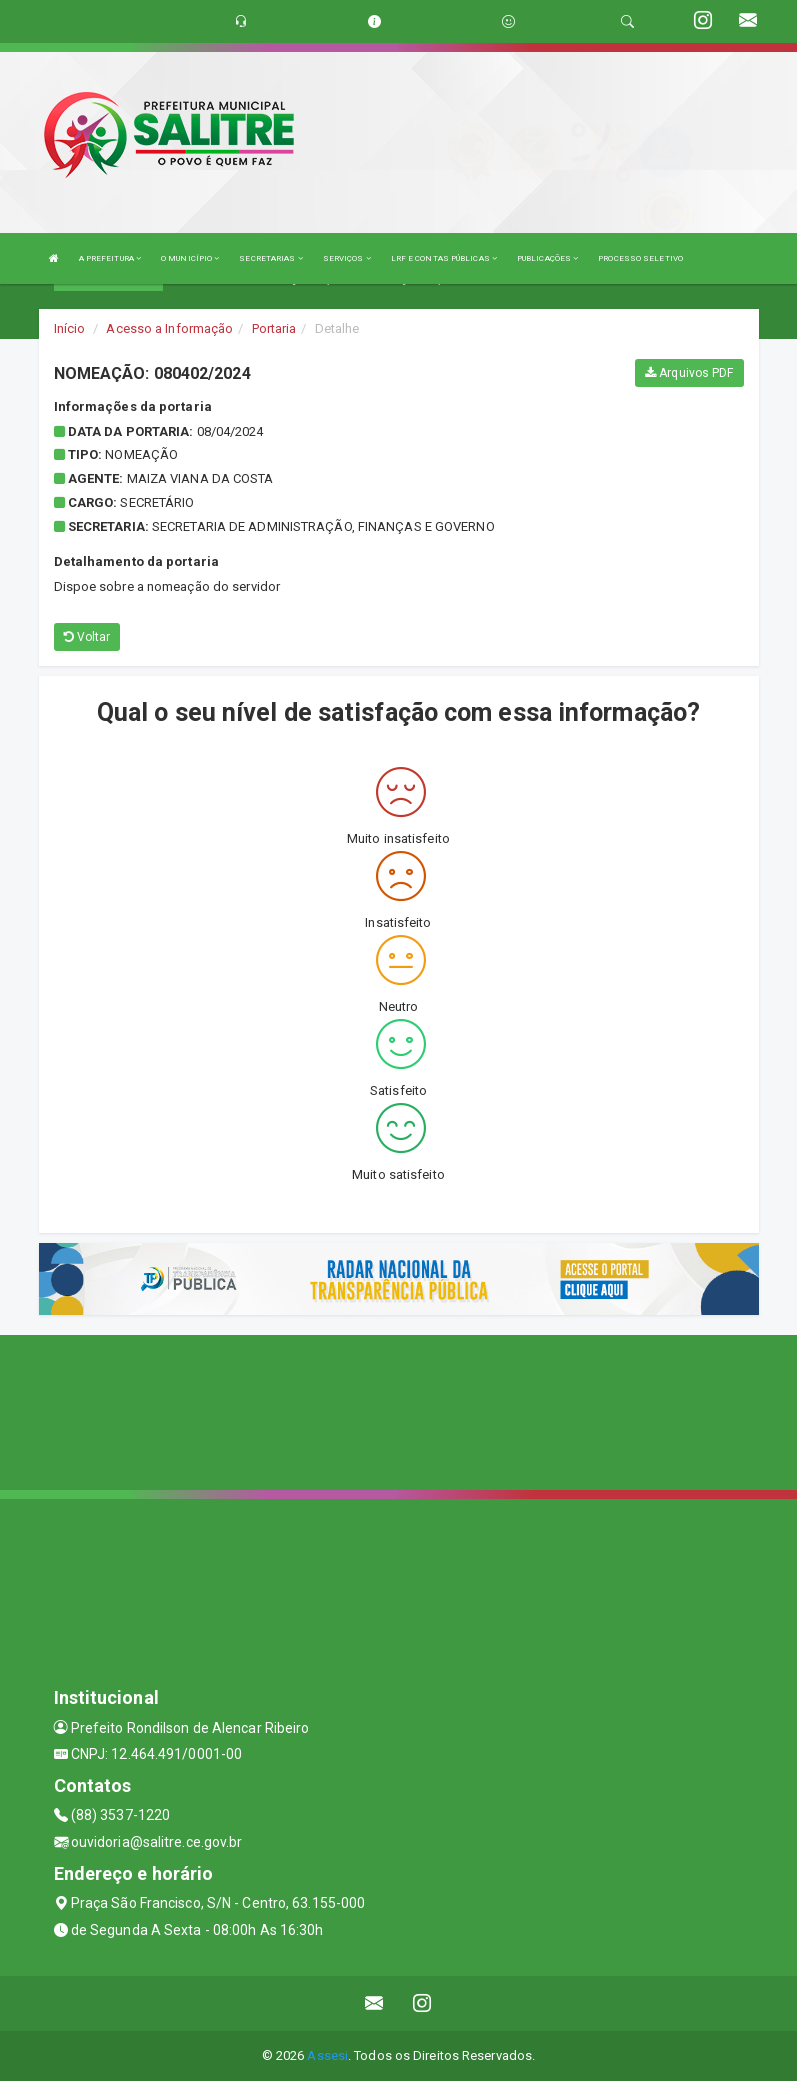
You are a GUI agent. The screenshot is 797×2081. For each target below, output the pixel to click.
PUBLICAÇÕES (547, 258)
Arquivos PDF (689, 373)
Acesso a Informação (169, 328)
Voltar (87, 637)
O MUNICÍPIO (190, 258)
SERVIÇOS (347, 258)
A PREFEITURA (110, 258)
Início (70, 328)
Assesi (327, 2055)
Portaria (274, 328)
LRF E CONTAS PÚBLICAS (444, 258)
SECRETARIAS (270, 258)
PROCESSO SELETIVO (640, 258)
